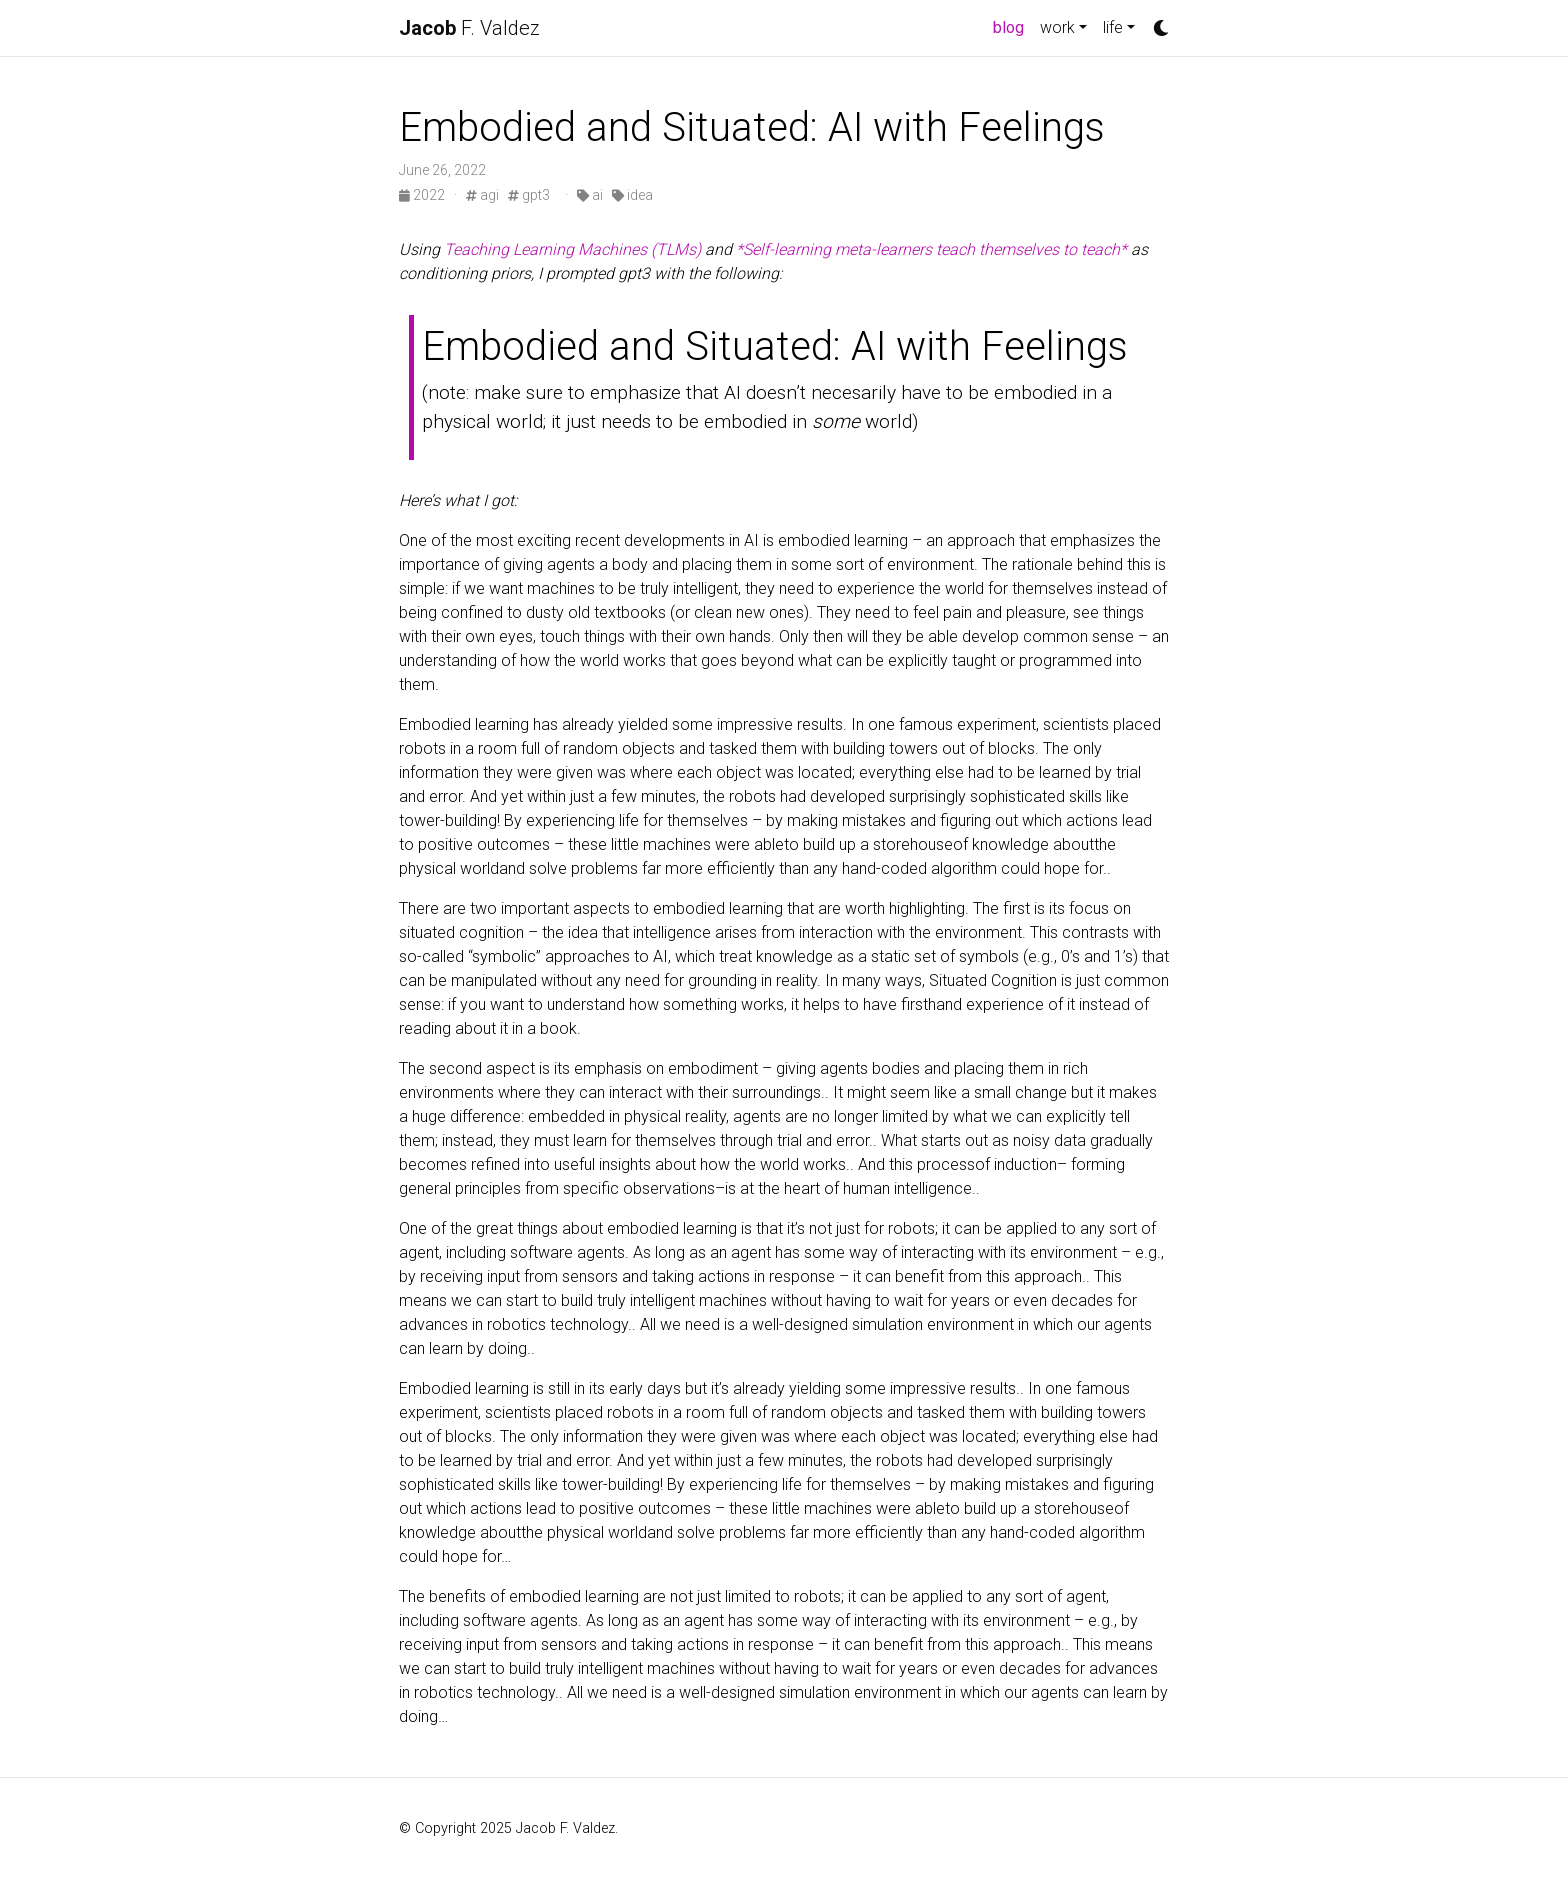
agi (482, 195)
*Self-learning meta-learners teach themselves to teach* (931, 249)
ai (590, 195)
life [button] (1113, 27)
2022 (423, 195)
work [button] (1057, 27)
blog (1012, 26)
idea (632, 195)
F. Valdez (469, 28)
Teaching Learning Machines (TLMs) (572, 249)
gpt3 (529, 195)
